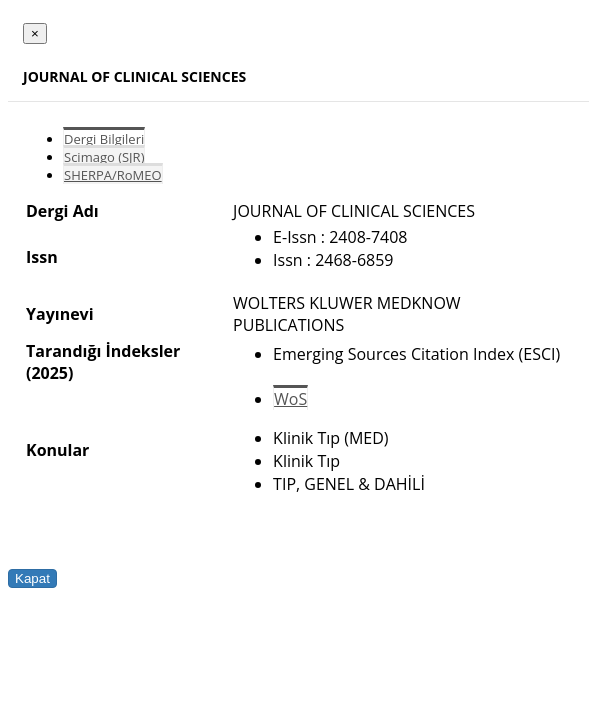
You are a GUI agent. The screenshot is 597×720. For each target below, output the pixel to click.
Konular (57, 450)
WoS (290, 399)
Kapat (32, 578)
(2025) (49, 373)
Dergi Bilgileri (104, 139)
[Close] (35, 33)
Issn (42, 257)
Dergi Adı (62, 211)
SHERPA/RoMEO (113, 175)
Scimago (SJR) (104, 157)
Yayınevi (60, 314)
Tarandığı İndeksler (103, 351)
